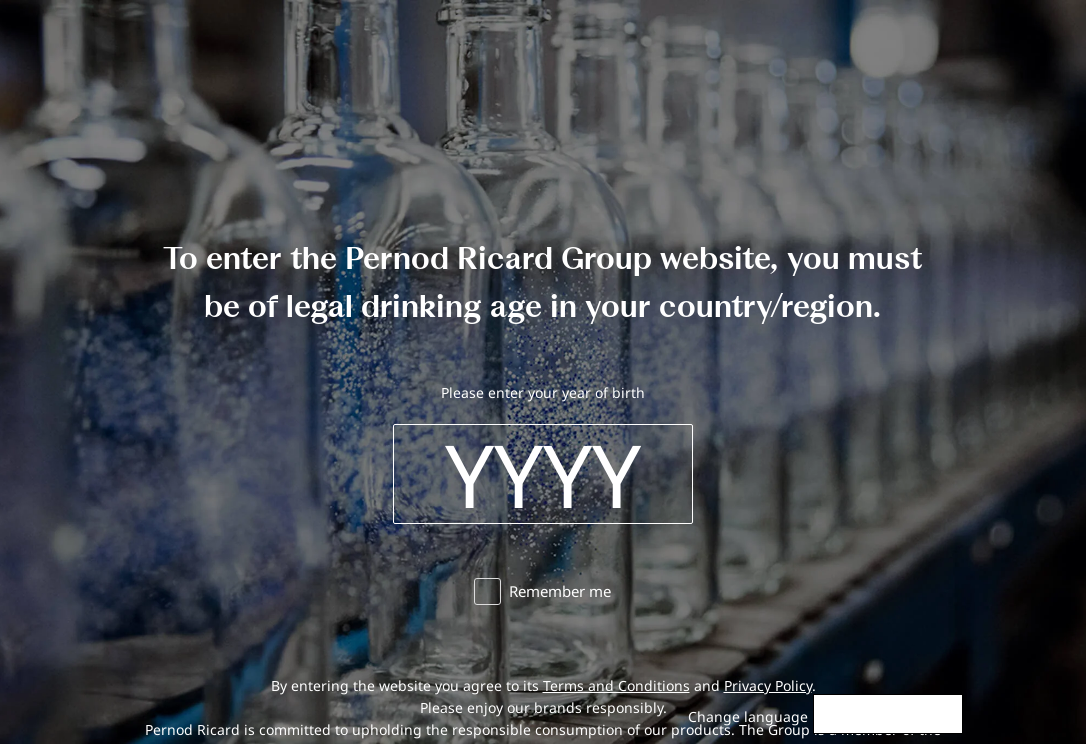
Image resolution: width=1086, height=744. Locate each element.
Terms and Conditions (616, 685)
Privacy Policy (768, 685)
